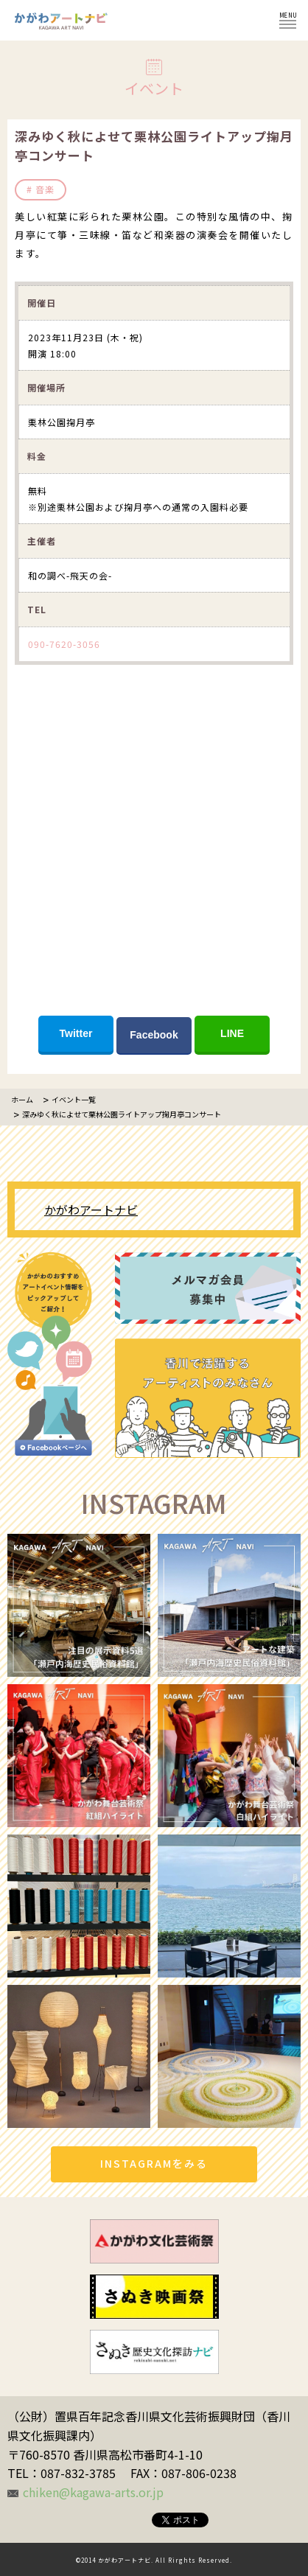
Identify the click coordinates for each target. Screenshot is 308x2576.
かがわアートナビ (91, 1209)
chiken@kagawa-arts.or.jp (93, 2492)
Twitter (76, 1033)
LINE (232, 1033)
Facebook (154, 1035)
